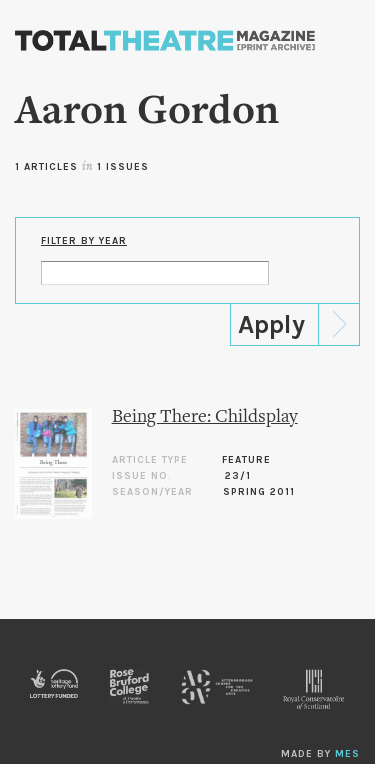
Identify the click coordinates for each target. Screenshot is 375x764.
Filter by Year (84, 241)
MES (347, 754)
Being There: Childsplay (205, 417)
